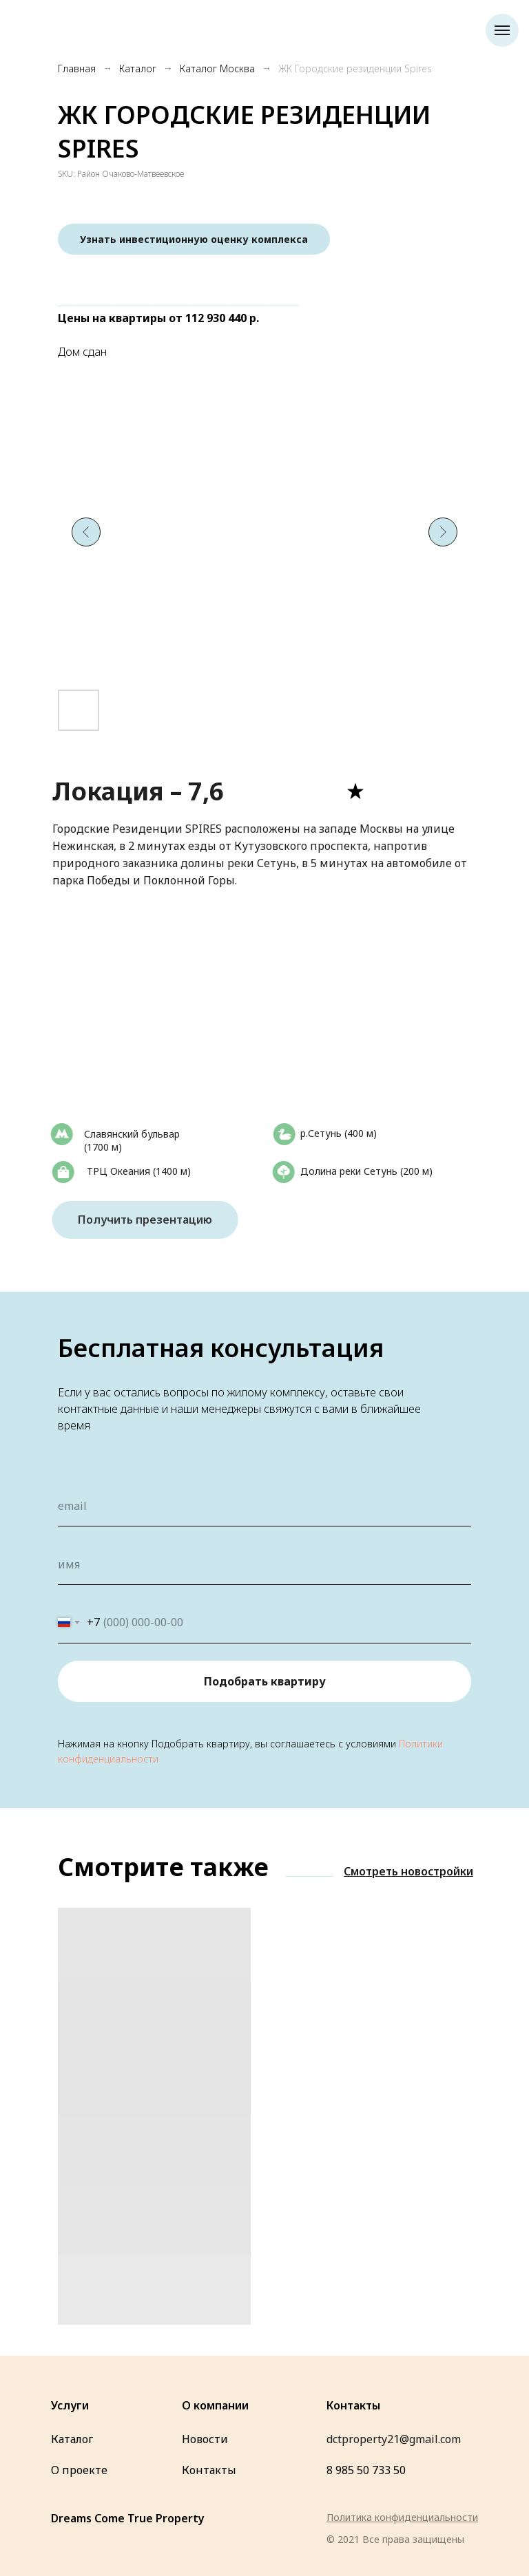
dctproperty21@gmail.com (393, 2439)
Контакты (209, 2470)
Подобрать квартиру (265, 1681)
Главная (77, 68)
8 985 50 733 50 (366, 2470)
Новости (205, 2439)
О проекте (79, 2470)
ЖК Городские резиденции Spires (355, 68)
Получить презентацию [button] (154, 1219)
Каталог (137, 68)
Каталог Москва (217, 68)
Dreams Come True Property (128, 2518)
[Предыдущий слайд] (86, 532)
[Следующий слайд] (442, 532)
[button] (194, 239)
